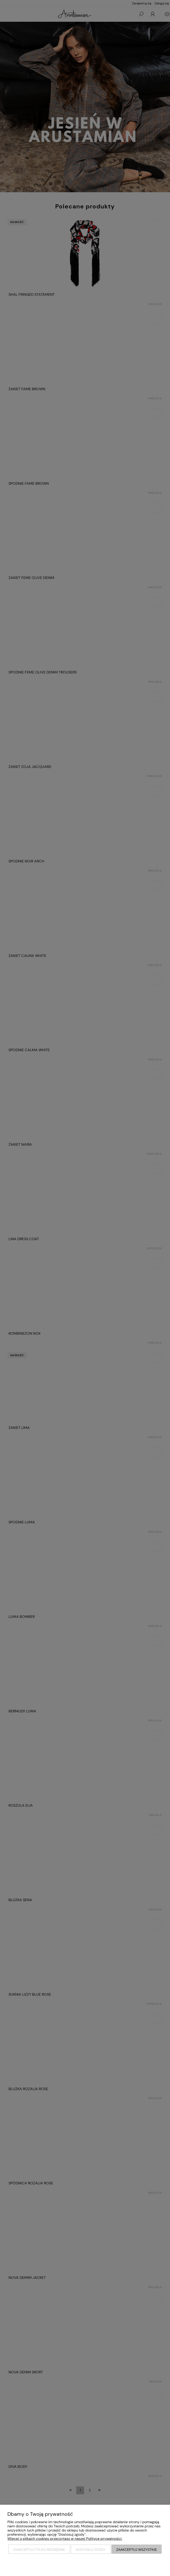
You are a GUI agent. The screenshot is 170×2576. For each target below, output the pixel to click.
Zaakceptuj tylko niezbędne (39, 2549)
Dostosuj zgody (91, 2549)
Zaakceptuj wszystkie (136, 2549)
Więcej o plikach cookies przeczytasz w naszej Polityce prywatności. (64, 2538)
